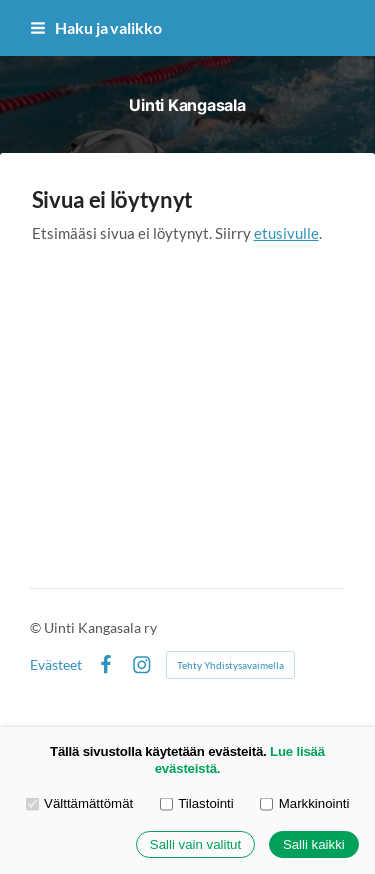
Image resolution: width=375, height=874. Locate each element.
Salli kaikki (314, 844)
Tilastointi (197, 803)
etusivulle (286, 233)
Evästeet (56, 665)
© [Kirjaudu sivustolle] (37, 627)
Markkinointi (304, 803)
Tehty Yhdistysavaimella (230, 665)
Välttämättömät (80, 803)
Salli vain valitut (195, 844)
